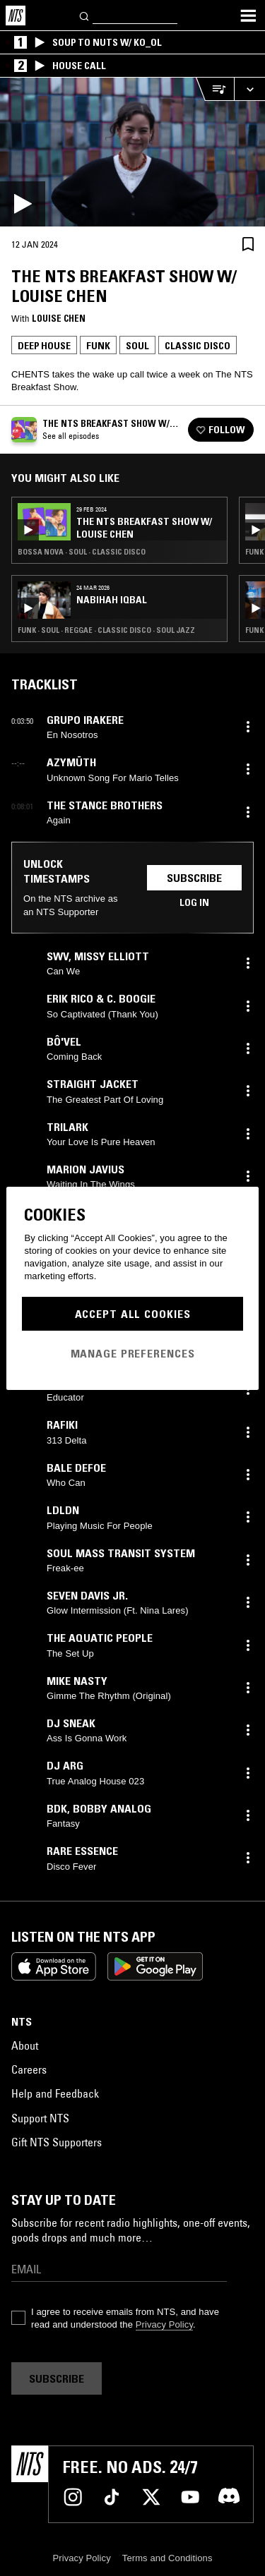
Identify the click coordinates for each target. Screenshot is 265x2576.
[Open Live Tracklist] (215, 89)
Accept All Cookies (133, 1314)
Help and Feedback (55, 2093)
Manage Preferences (133, 1353)
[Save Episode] (248, 243)
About (24, 2045)
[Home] (15, 15)
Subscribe (194, 878)
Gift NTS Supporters (56, 2142)
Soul (137, 345)
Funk (98, 345)
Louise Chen (59, 318)
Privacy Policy (164, 2324)
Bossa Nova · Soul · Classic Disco (82, 552)
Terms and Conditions (167, 2558)
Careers (29, 2069)
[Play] (132, 152)
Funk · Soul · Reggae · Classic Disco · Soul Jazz (106, 630)
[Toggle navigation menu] (248, 15)
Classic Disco (197, 345)
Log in (194, 902)
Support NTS (40, 2118)
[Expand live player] (249, 89)
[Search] (85, 15)
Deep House (44, 345)
